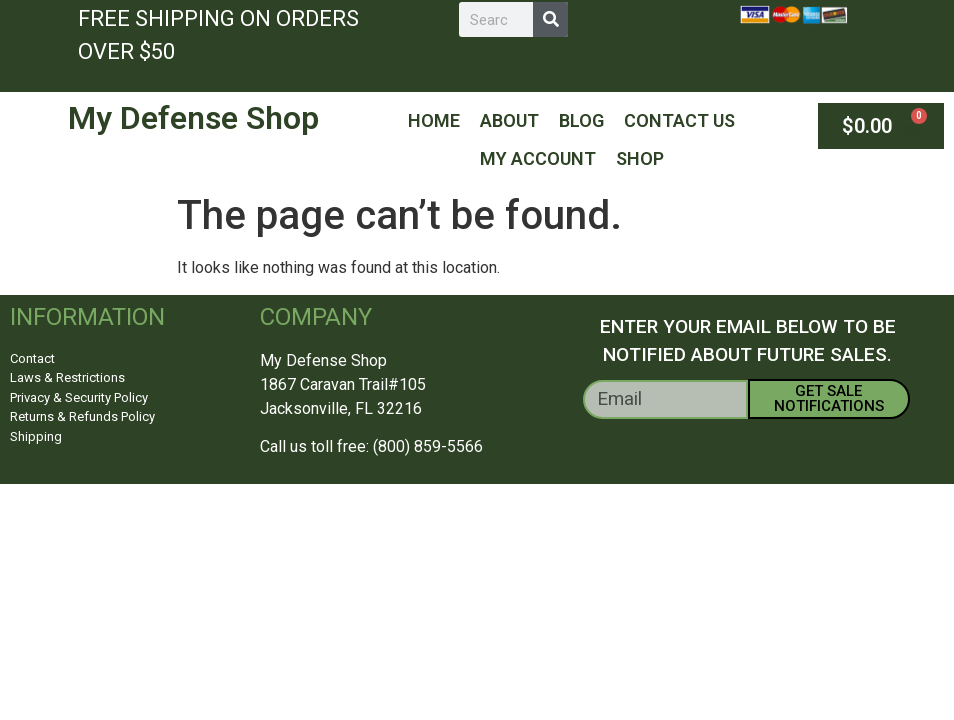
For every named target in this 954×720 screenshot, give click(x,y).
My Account (538, 158)
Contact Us (679, 120)
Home (434, 120)
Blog (581, 120)
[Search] (550, 19)
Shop (640, 158)
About (509, 120)
